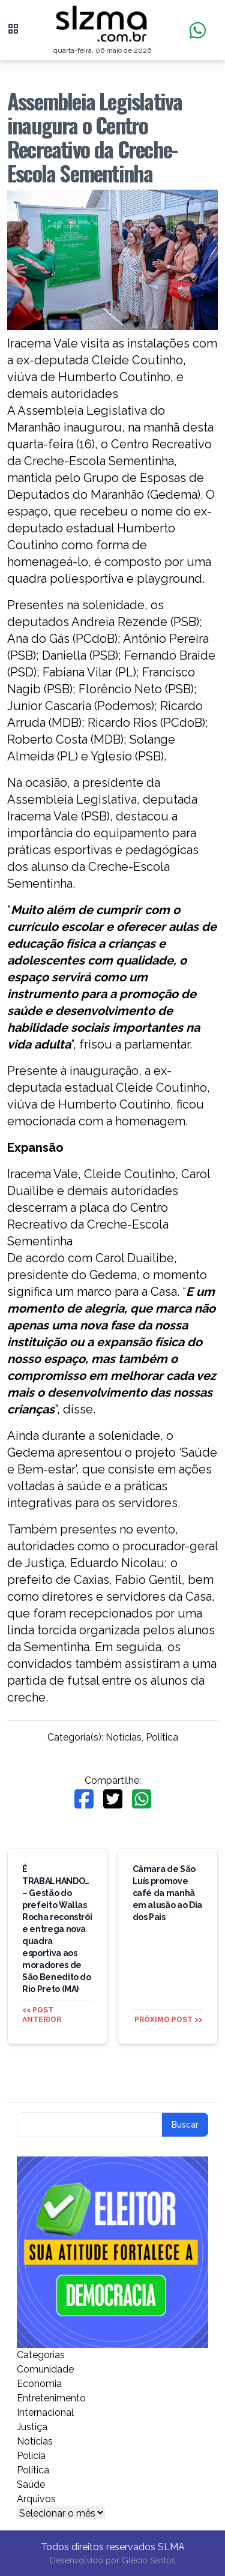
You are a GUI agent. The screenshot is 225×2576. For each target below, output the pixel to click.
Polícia (31, 2455)
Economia (39, 2383)
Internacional (45, 2412)
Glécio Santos (149, 2560)
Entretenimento (51, 2398)
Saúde (31, 2484)
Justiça (32, 2427)
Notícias (124, 1737)
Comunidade (45, 2369)
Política (162, 1737)
